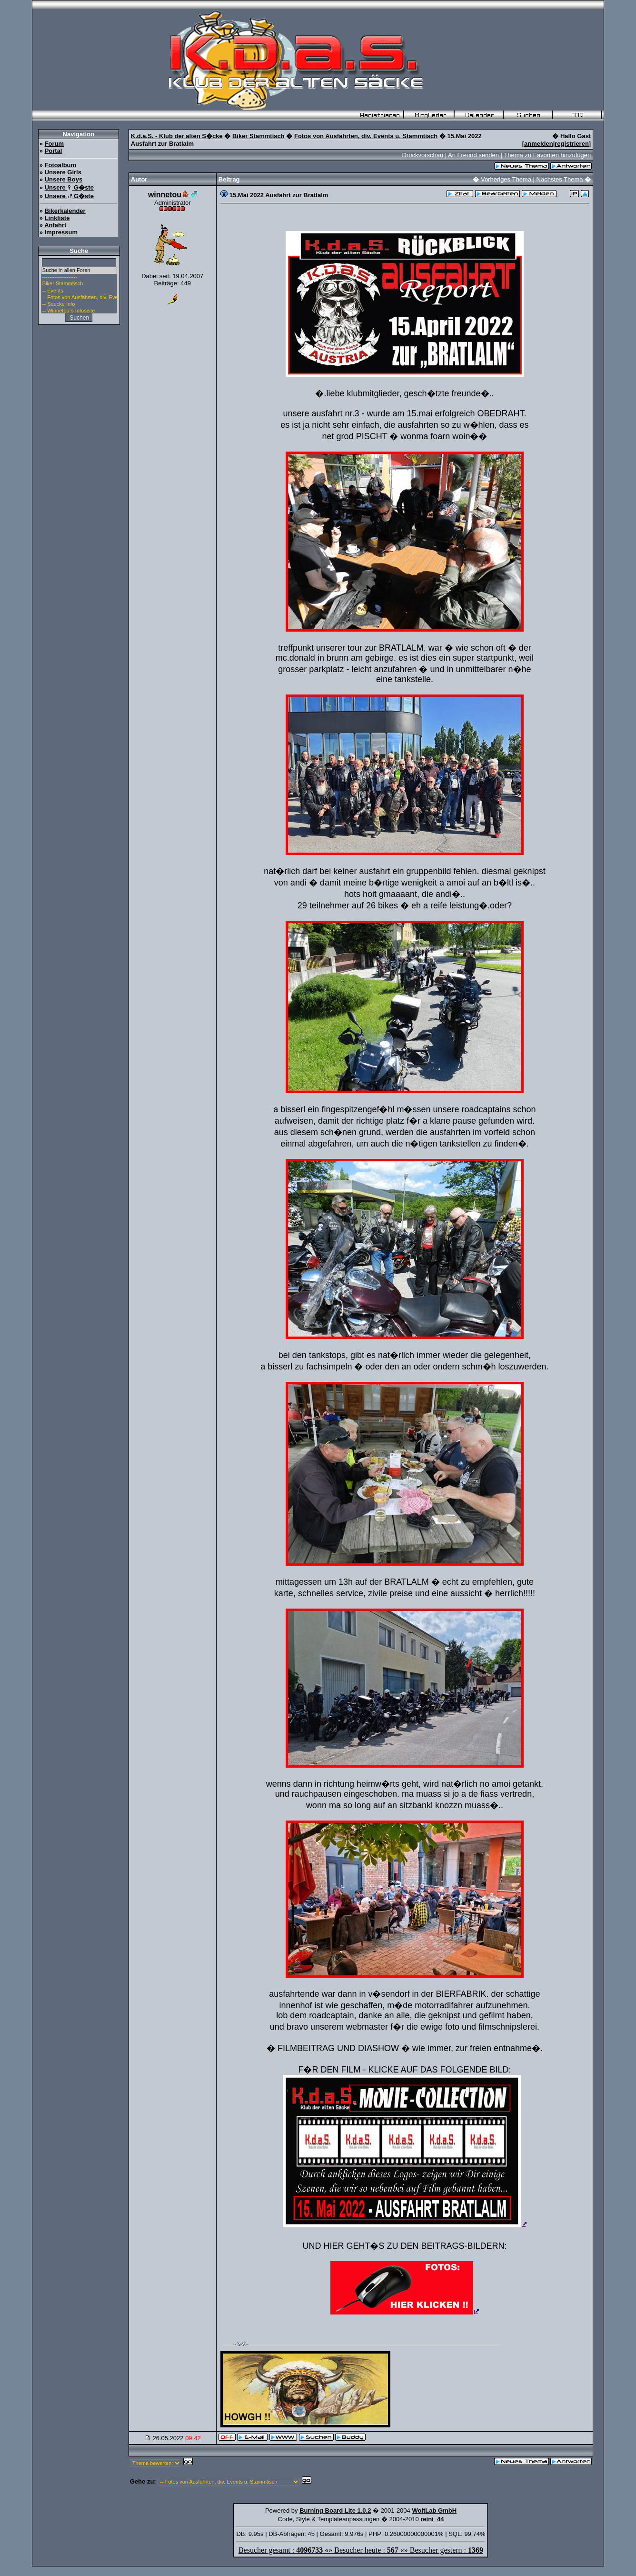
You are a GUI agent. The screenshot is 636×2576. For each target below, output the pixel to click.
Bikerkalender (65, 210)
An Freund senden (473, 155)
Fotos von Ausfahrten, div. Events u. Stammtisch (365, 136)
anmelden (538, 143)
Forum (54, 143)
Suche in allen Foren (79, 270)
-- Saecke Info (79, 304)
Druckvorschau (422, 155)
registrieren (572, 143)
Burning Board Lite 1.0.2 (335, 2510)
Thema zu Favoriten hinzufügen (547, 155)
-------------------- (79, 277)
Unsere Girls (63, 172)
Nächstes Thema (560, 179)
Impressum (61, 232)
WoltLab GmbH (434, 2510)
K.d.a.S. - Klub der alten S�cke (177, 136)
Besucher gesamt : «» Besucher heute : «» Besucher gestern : (360, 2550)
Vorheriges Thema (506, 179)
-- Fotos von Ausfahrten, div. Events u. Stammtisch (79, 297)
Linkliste (57, 217)
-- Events (79, 291)
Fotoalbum (60, 165)
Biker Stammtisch (79, 284)
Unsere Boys (63, 179)
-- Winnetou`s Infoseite (79, 311)
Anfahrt (55, 225)
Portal (53, 150)
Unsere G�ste (69, 187)
